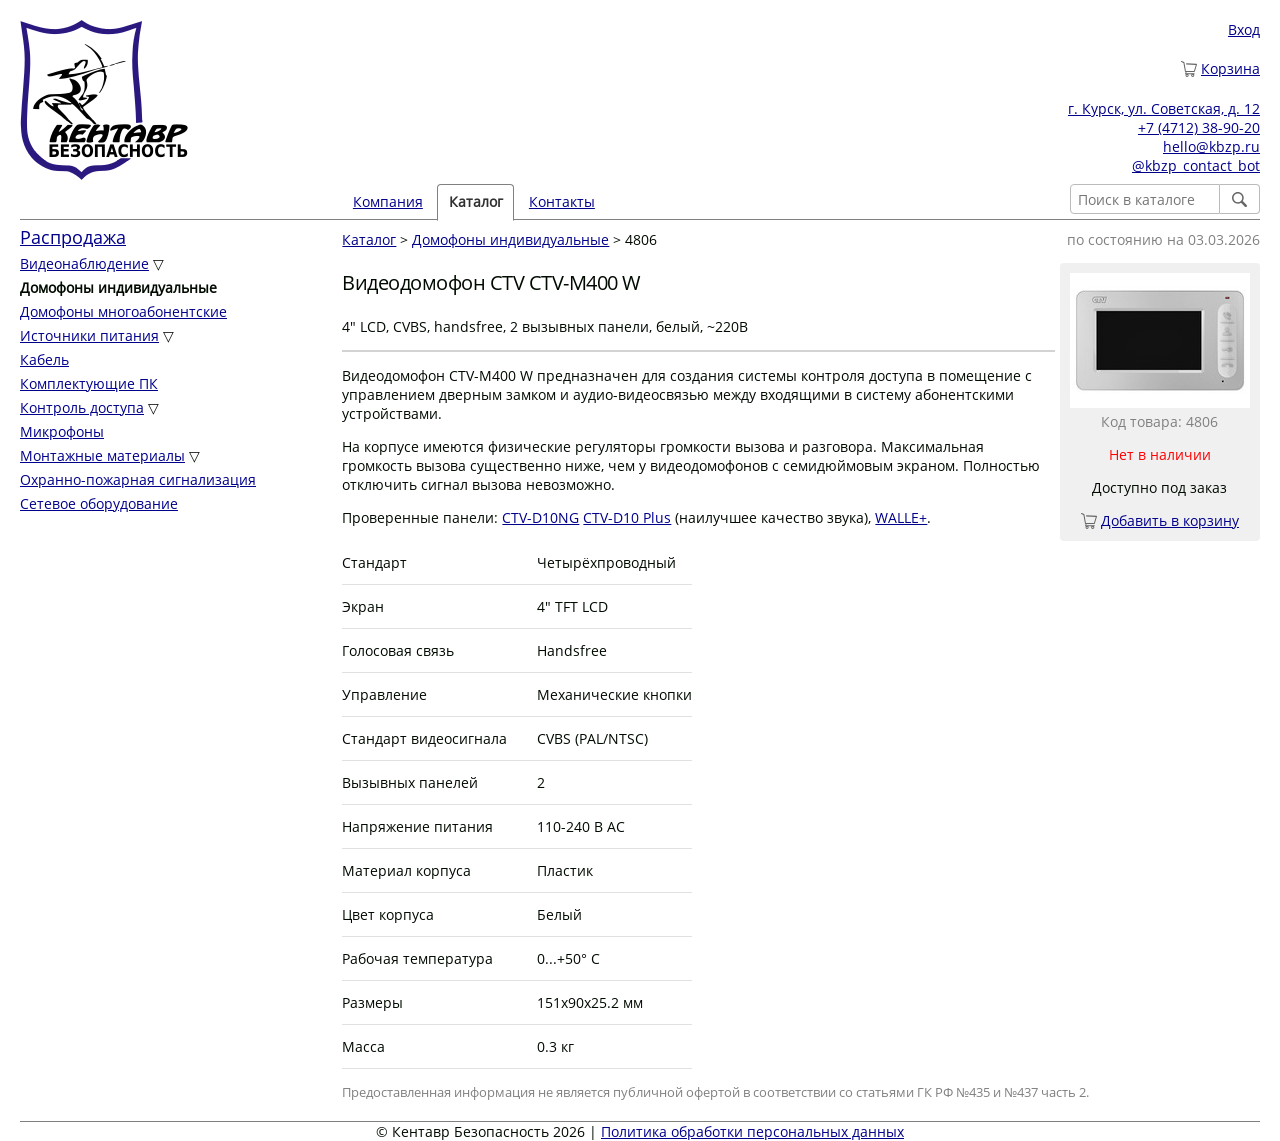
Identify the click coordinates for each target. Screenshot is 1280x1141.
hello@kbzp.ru (1211, 146)
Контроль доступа (82, 407)
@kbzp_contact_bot (1196, 165)
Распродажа (73, 237)
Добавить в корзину (1170, 520)
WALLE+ (901, 517)
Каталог (476, 201)
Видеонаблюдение (84, 263)
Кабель (44, 359)
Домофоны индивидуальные (510, 239)
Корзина (1230, 68)
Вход (1244, 29)
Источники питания (89, 335)
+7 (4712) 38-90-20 (1199, 127)
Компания (388, 201)
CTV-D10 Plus (627, 517)
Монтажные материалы (102, 455)
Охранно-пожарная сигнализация (138, 479)
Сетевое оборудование (99, 503)
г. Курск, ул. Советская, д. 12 (1164, 108)
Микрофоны (62, 431)
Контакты (562, 201)
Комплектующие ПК (89, 383)
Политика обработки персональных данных (752, 1131)
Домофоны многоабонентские (123, 311)
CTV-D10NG (540, 517)
